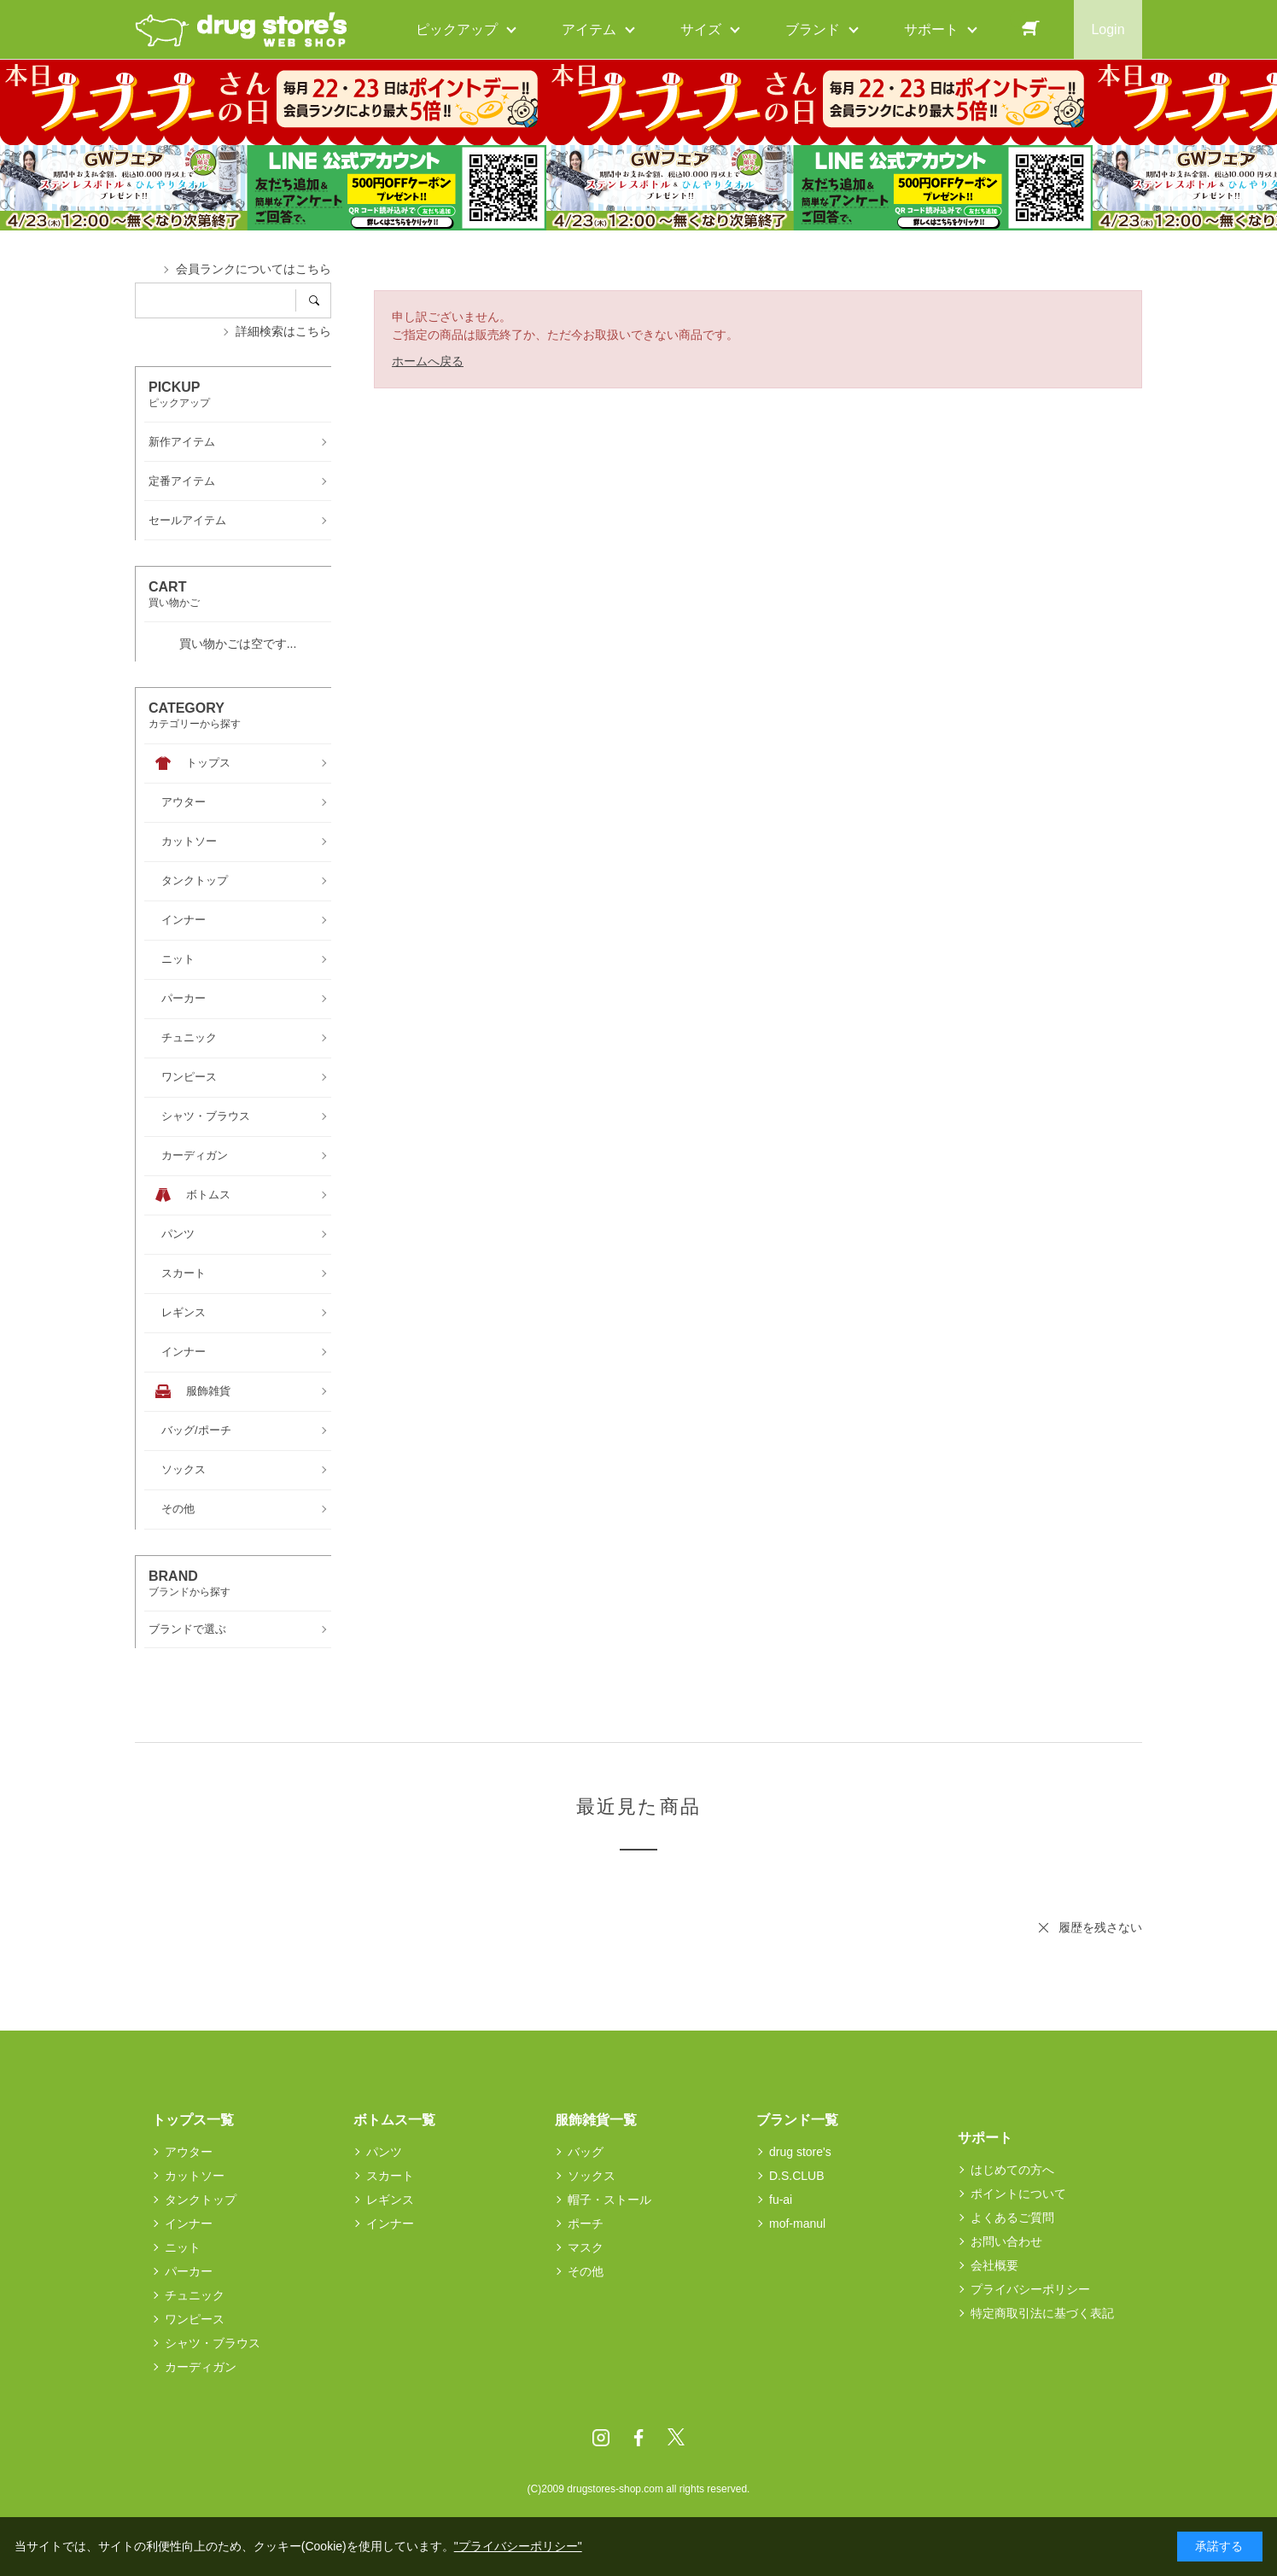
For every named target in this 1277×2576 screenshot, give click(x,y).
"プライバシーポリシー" (518, 2546)
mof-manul (797, 2223)
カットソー (194, 2176)
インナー (189, 2223)
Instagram (601, 2438)
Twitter (676, 2438)
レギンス (390, 2199)
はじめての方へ (1012, 2170)
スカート (390, 2176)
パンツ (384, 2152)
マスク (586, 2247)
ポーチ (586, 2223)
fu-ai (780, 2199)
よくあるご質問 (1012, 2217)
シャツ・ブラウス (212, 2343)
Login (1107, 29)
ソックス (591, 2176)
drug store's (800, 2152)
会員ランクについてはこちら (253, 269)
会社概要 (994, 2265)
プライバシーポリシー (1030, 2289)
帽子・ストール (609, 2199)
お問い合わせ (1006, 2241)
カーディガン (200, 2367)
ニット (183, 2247)
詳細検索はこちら (283, 331)
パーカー (189, 2271)
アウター (189, 2152)
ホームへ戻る (428, 361)
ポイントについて (1018, 2193)
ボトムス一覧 (394, 2120)
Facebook (638, 2438)
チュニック (194, 2295)
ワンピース (194, 2319)
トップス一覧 (193, 2120)
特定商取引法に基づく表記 (1042, 2313)
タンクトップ (200, 2199)
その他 (586, 2271)
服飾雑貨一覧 (596, 2120)
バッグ (586, 2152)
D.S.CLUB (797, 2176)
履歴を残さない (1100, 1927)
